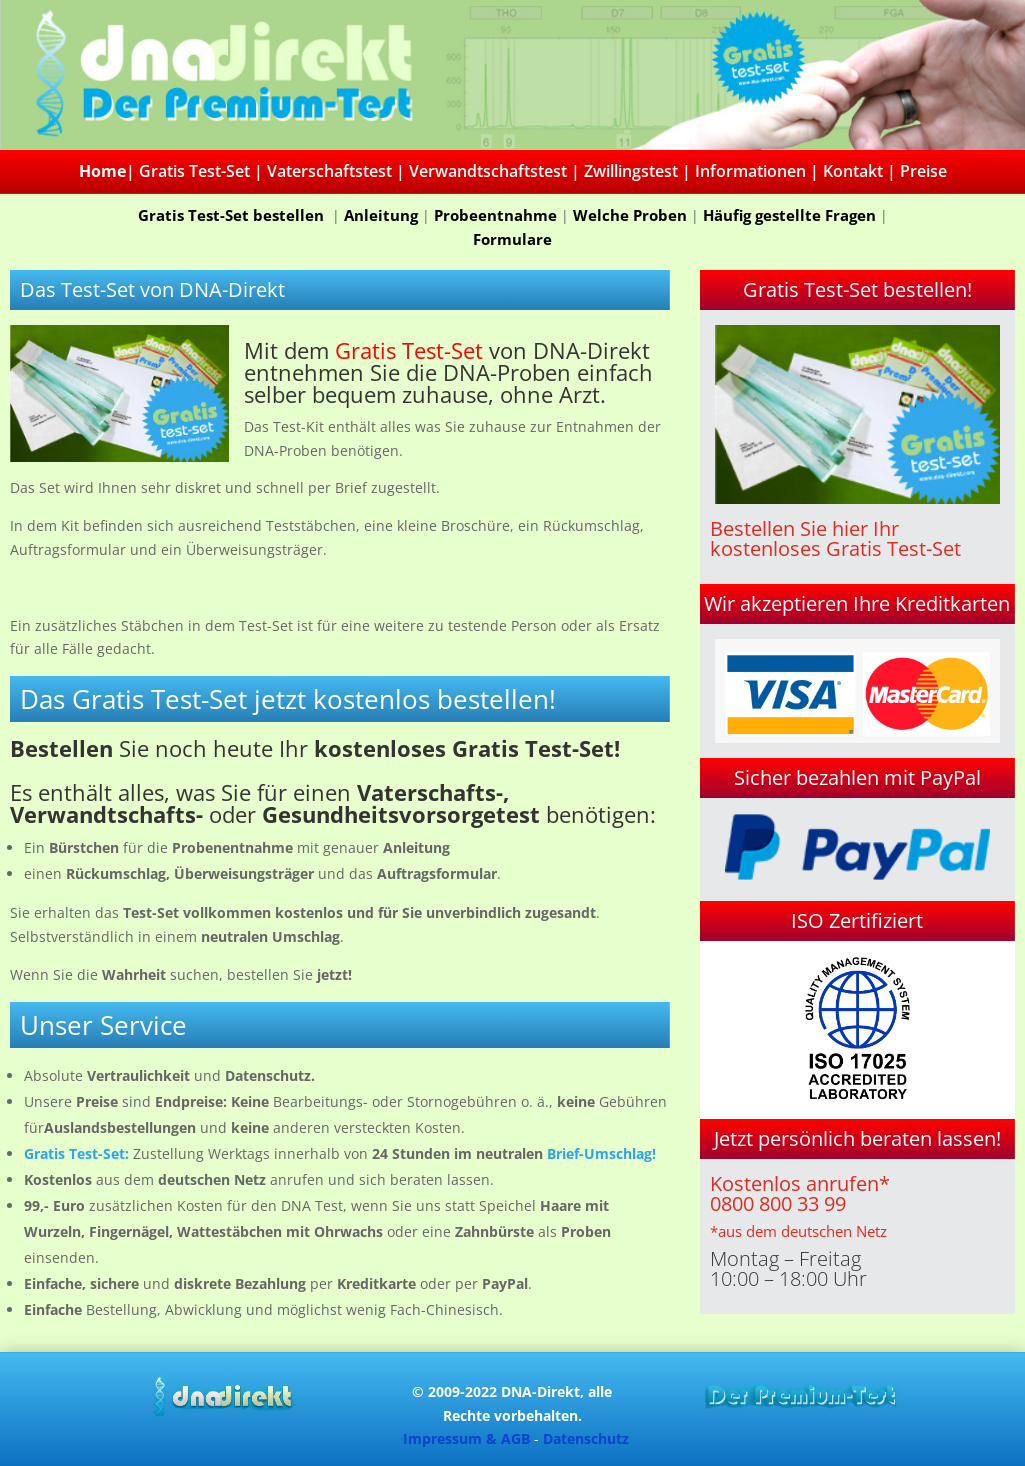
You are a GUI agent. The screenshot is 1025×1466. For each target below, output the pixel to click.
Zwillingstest (631, 171)
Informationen (750, 171)
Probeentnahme (495, 215)
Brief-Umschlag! (601, 1153)
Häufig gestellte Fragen (789, 215)
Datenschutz (586, 1438)
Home (102, 171)
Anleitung (381, 215)
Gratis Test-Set (194, 171)
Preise (923, 171)
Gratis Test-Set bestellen (233, 215)
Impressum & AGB (466, 1438)
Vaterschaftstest (329, 171)
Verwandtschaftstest (488, 171)
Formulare (512, 239)
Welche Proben (630, 215)
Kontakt (853, 171)
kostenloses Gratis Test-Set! (467, 748)
